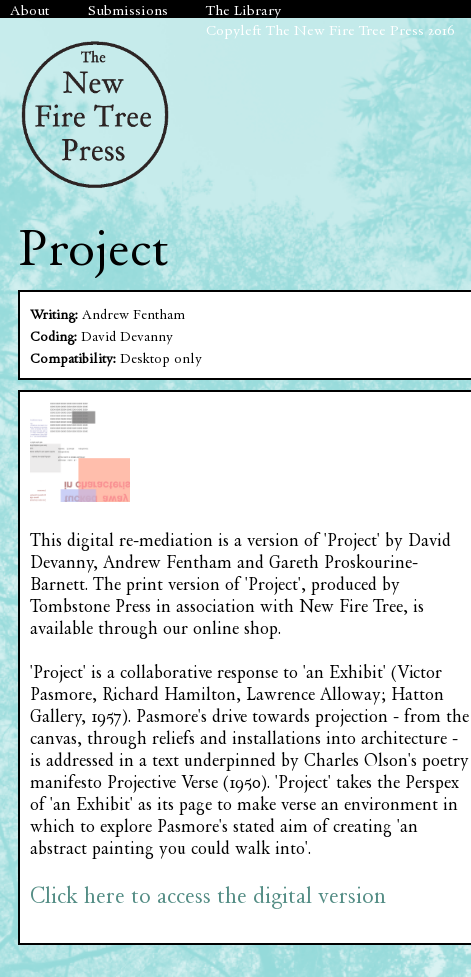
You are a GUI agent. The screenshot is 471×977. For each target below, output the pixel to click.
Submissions (128, 10)
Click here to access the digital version (208, 895)
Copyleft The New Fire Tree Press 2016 (330, 30)
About (30, 10)
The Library (243, 10)
